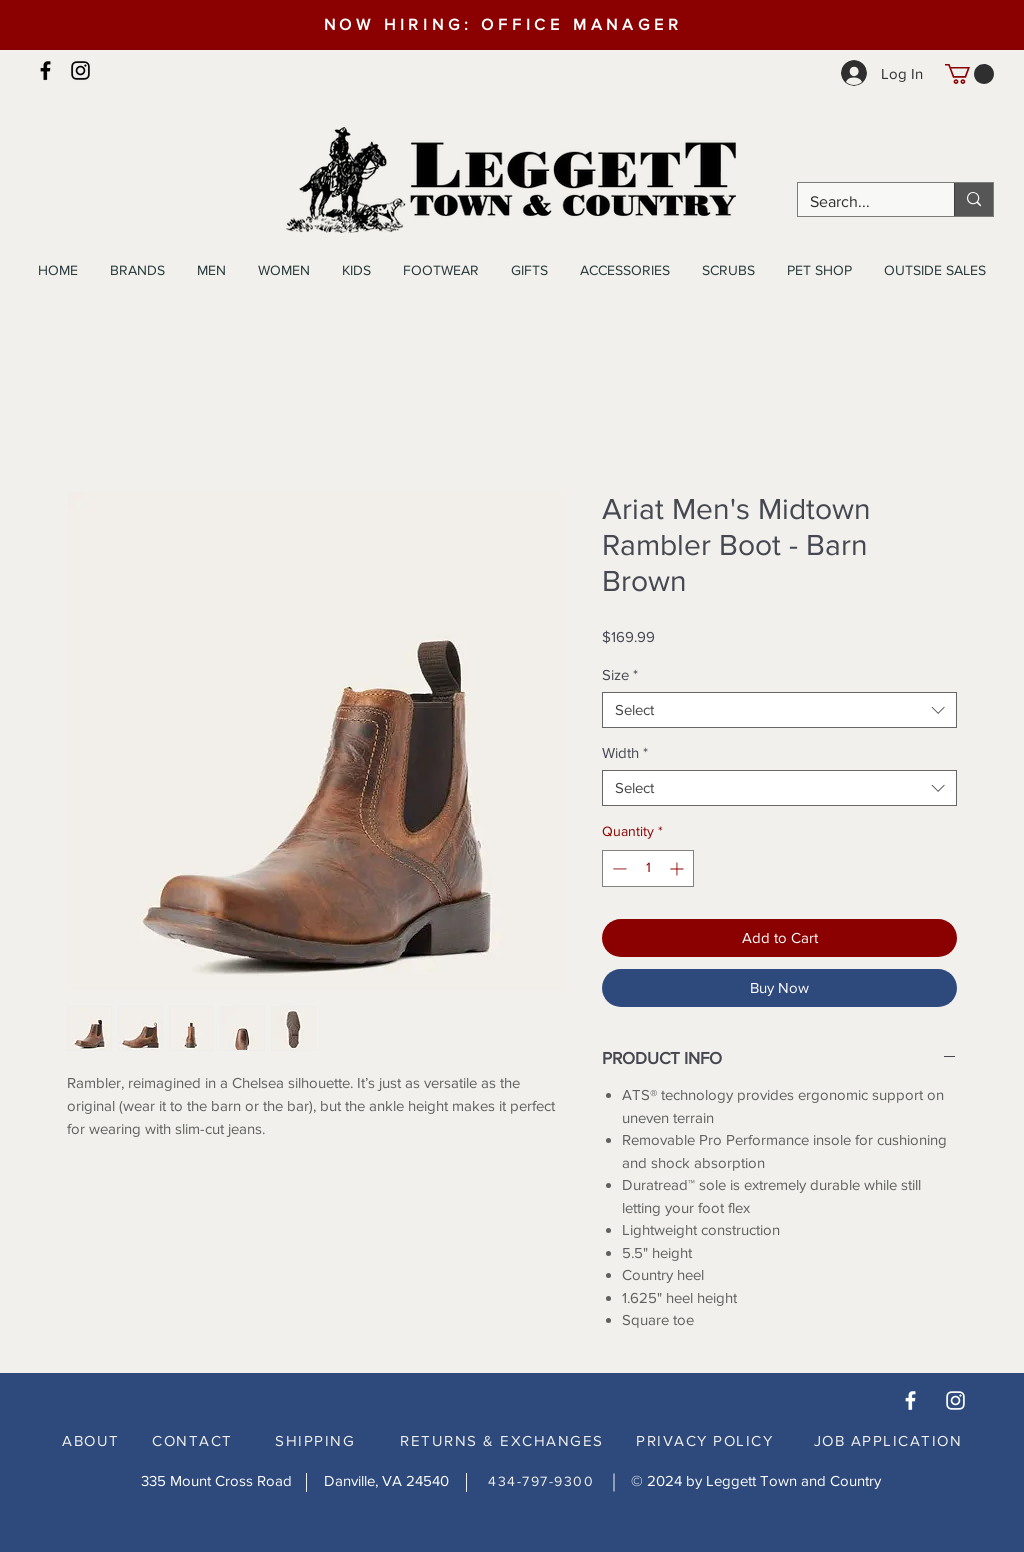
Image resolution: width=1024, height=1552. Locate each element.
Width (625, 752)
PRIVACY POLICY (704, 1440)
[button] (969, 74)
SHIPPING (315, 1440)
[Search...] (861, 202)
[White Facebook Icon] (910, 1400)
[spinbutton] (648, 868)
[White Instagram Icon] (955, 1400)
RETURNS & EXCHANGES (502, 1440)
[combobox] (779, 710)
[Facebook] (45, 70)
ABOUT (91, 1440)
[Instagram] (80, 70)
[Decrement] (617, 868)
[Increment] (678, 868)
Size (620, 674)
